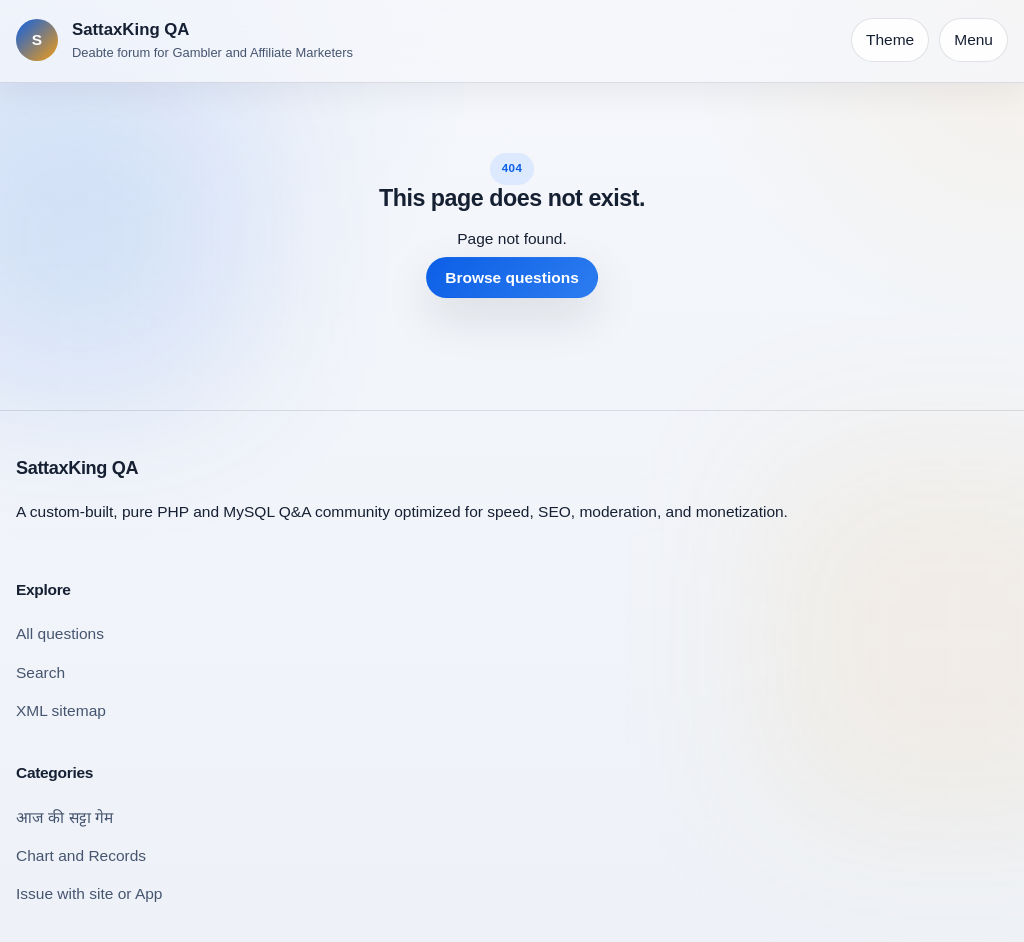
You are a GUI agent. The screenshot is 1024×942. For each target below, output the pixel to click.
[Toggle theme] (890, 40)
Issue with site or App (89, 893)
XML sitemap (61, 710)
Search (40, 672)
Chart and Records (81, 855)
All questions (60, 633)
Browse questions (512, 277)
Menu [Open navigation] (973, 39)
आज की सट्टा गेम (64, 817)
